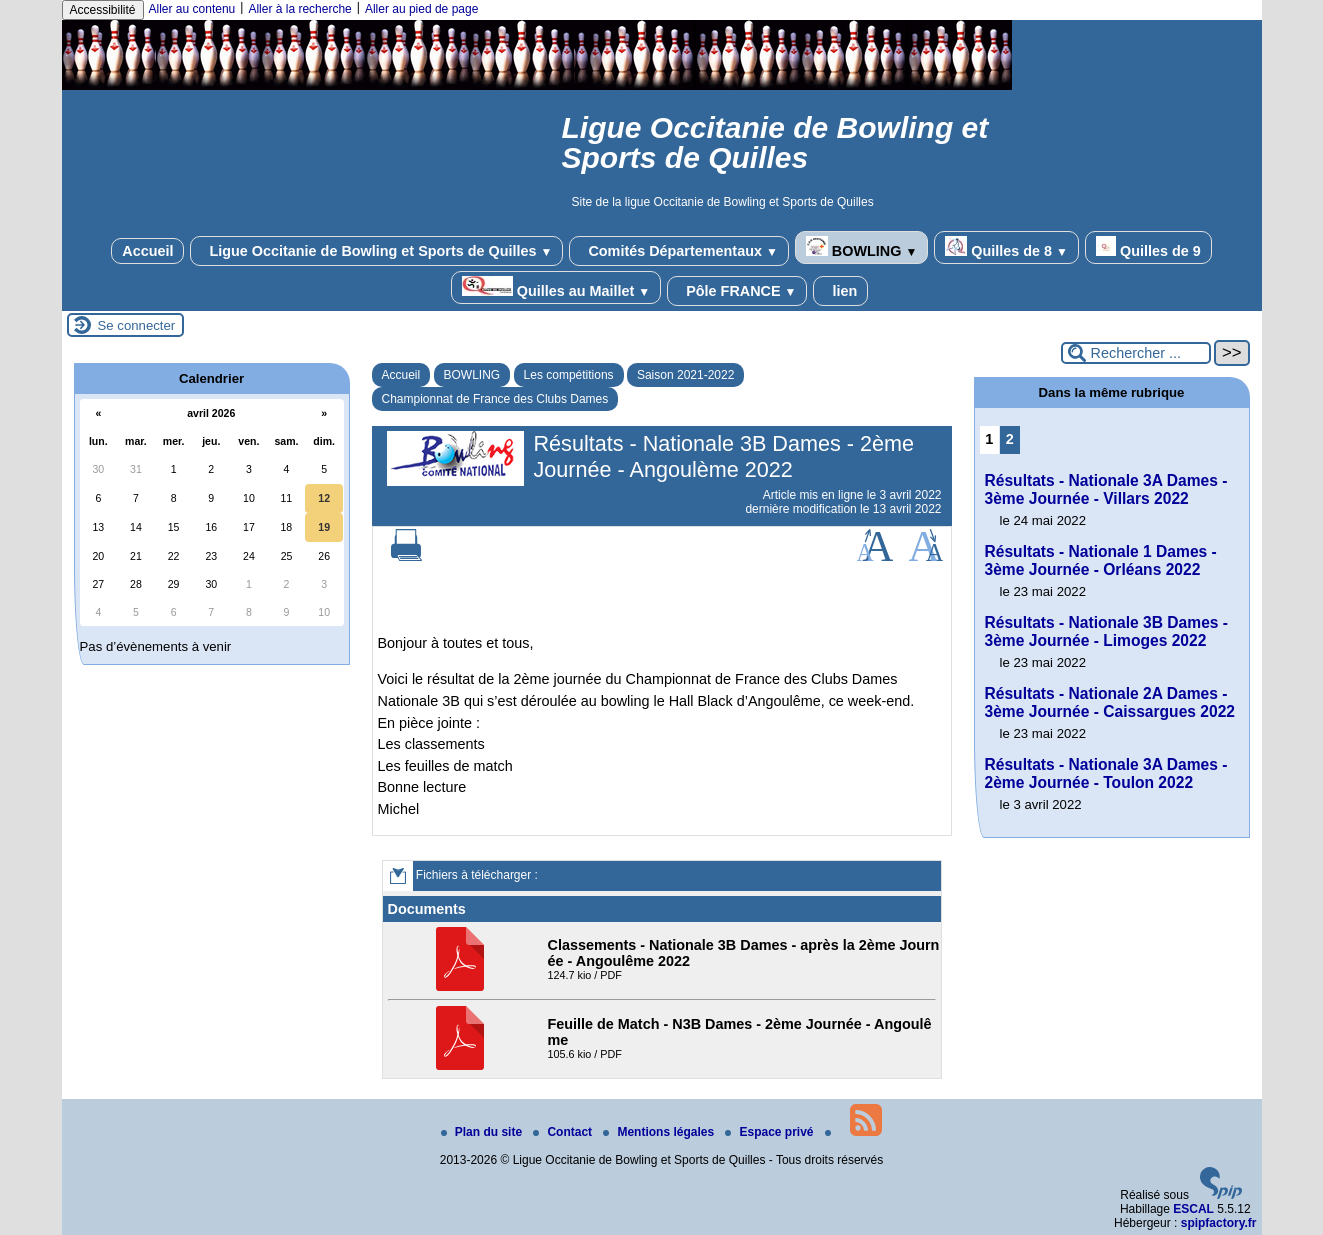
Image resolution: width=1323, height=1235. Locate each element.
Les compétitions (569, 375)
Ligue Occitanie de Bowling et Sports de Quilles (376, 251)
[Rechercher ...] (1136, 353)
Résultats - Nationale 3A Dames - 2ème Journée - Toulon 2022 (1106, 773)
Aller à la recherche (299, 9)
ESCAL (1193, 1209)
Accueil (147, 251)
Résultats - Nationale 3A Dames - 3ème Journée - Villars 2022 (1106, 489)
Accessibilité (103, 10)
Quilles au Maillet (556, 287)
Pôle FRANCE (737, 291)
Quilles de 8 (1006, 247)
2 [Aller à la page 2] (1010, 439)
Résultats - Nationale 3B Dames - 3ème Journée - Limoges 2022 (1107, 631)
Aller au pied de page (421, 9)
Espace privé (770, 1132)
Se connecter (137, 325)
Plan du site (483, 1132)
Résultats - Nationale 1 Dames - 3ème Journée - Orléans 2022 (1101, 560)
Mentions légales (660, 1132)
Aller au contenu (192, 9)
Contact (564, 1132)
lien (840, 291)
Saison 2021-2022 (685, 375)
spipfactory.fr (1219, 1223)
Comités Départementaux (678, 251)
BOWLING (861, 247)
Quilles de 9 (1148, 247)
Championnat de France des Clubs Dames (495, 399)
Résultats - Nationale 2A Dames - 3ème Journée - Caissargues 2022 (1110, 702)
